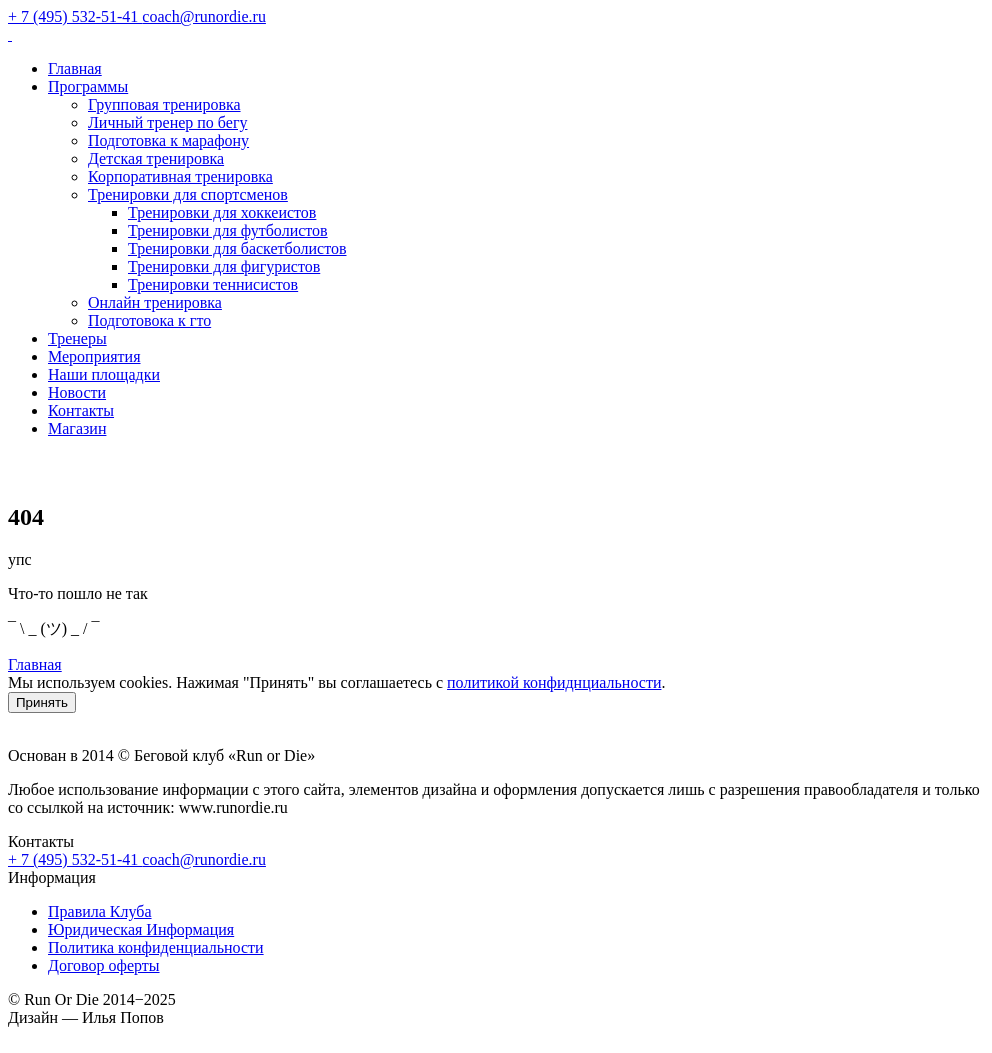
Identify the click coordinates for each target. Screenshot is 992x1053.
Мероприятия (94, 356)
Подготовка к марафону (168, 140)
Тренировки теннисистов (213, 284)
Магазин (77, 428)
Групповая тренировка (164, 104)
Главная (75, 68)
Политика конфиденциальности (156, 947)
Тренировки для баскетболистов (237, 248)
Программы (88, 86)
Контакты (81, 410)
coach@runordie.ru (204, 859)
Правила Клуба (100, 911)
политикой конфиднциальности (554, 682)
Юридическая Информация (141, 929)
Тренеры (77, 338)
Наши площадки (104, 374)
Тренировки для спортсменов (188, 194)
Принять (42, 702)
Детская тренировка (156, 158)
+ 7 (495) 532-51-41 (75, 859)
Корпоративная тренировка (180, 176)
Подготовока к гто (149, 320)
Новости (77, 392)
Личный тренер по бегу (167, 122)
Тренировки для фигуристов (224, 266)
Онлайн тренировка (155, 302)
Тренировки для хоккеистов (222, 212)
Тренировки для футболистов (228, 230)
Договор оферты (104, 965)
